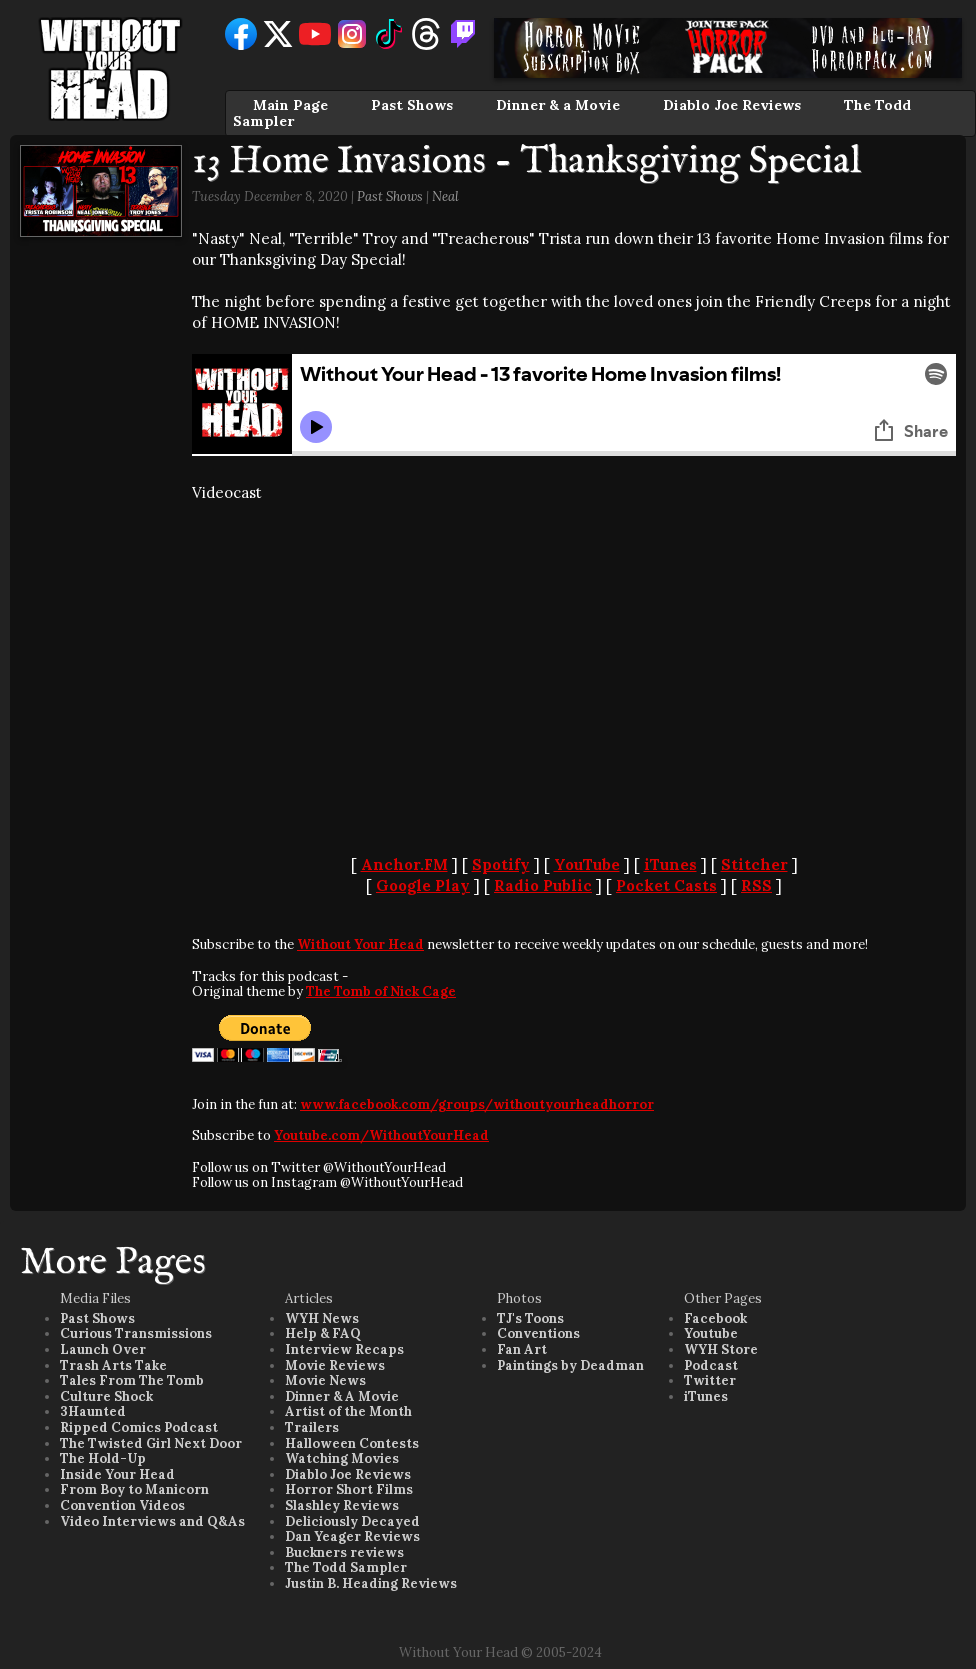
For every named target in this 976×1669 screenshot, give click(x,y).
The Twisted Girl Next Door (151, 1443)
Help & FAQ (323, 1333)
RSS (756, 885)
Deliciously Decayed (352, 1521)
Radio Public (543, 885)
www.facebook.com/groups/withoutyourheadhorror (477, 1104)
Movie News (325, 1380)
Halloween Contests (352, 1443)
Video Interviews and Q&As (152, 1521)
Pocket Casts (666, 885)
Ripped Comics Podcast (139, 1427)
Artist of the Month (348, 1411)
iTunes (670, 864)
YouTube (587, 864)
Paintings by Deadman (570, 1365)
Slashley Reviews (342, 1505)
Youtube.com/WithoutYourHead (381, 1135)
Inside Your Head (117, 1474)
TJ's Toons (530, 1318)
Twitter (710, 1380)
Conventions (538, 1333)
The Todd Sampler (346, 1567)
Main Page (290, 105)
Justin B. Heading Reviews (371, 1583)
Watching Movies (342, 1458)
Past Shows (412, 105)
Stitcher (754, 864)
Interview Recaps (344, 1349)
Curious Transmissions (136, 1333)
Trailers (312, 1427)
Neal (445, 196)
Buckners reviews (344, 1552)
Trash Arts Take (113, 1365)
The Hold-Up (103, 1458)
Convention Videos (122, 1505)
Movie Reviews (335, 1365)
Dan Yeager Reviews (352, 1536)
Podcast (711, 1365)
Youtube (711, 1333)
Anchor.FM (404, 864)
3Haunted (93, 1411)
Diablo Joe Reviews (732, 105)
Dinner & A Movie (342, 1396)
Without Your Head (360, 944)
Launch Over (103, 1349)
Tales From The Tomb (132, 1380)
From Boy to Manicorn (134, 1489)
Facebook (715, 1318)
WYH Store (721, 1349)
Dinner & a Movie (558, 105)
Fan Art (522, 1349)
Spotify (501, 864)
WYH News (322, 1318)
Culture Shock (106, 1396)
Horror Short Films (349, 1489)
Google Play (423, 885)
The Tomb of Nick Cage (381, 991)
